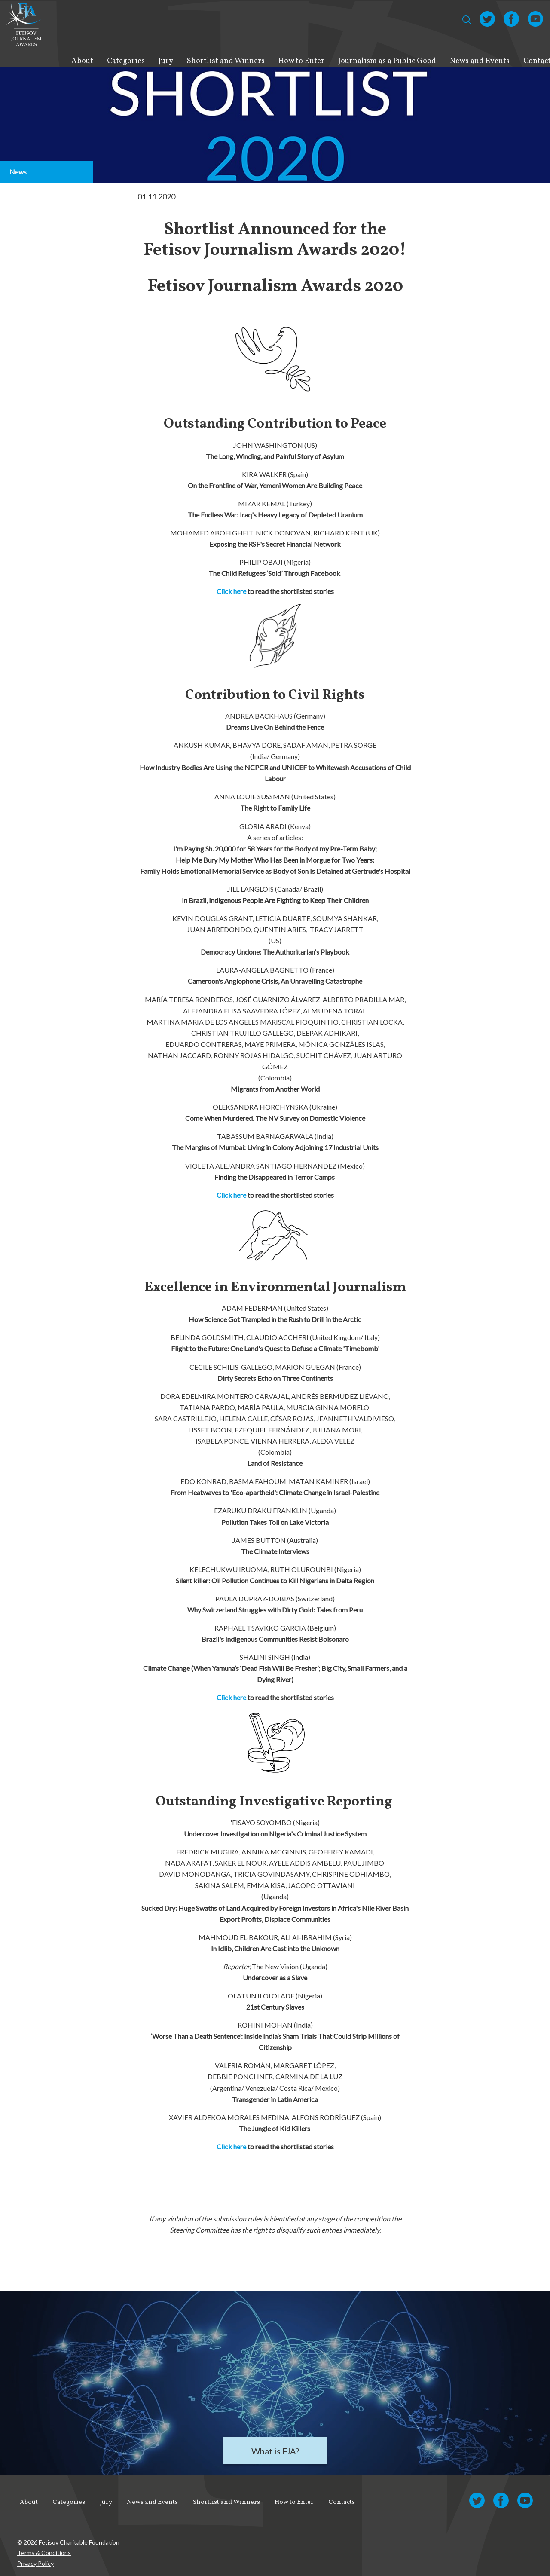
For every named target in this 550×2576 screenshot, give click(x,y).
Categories (126, 61)
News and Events (480, 61)
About (82, 61)
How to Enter (301, 61)
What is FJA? (275, 2451)
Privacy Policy (35, 2558)
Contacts (344, 2500)
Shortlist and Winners (226, 61)
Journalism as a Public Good (387, 61)
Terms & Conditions (44, 2548)
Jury (166, 61)
